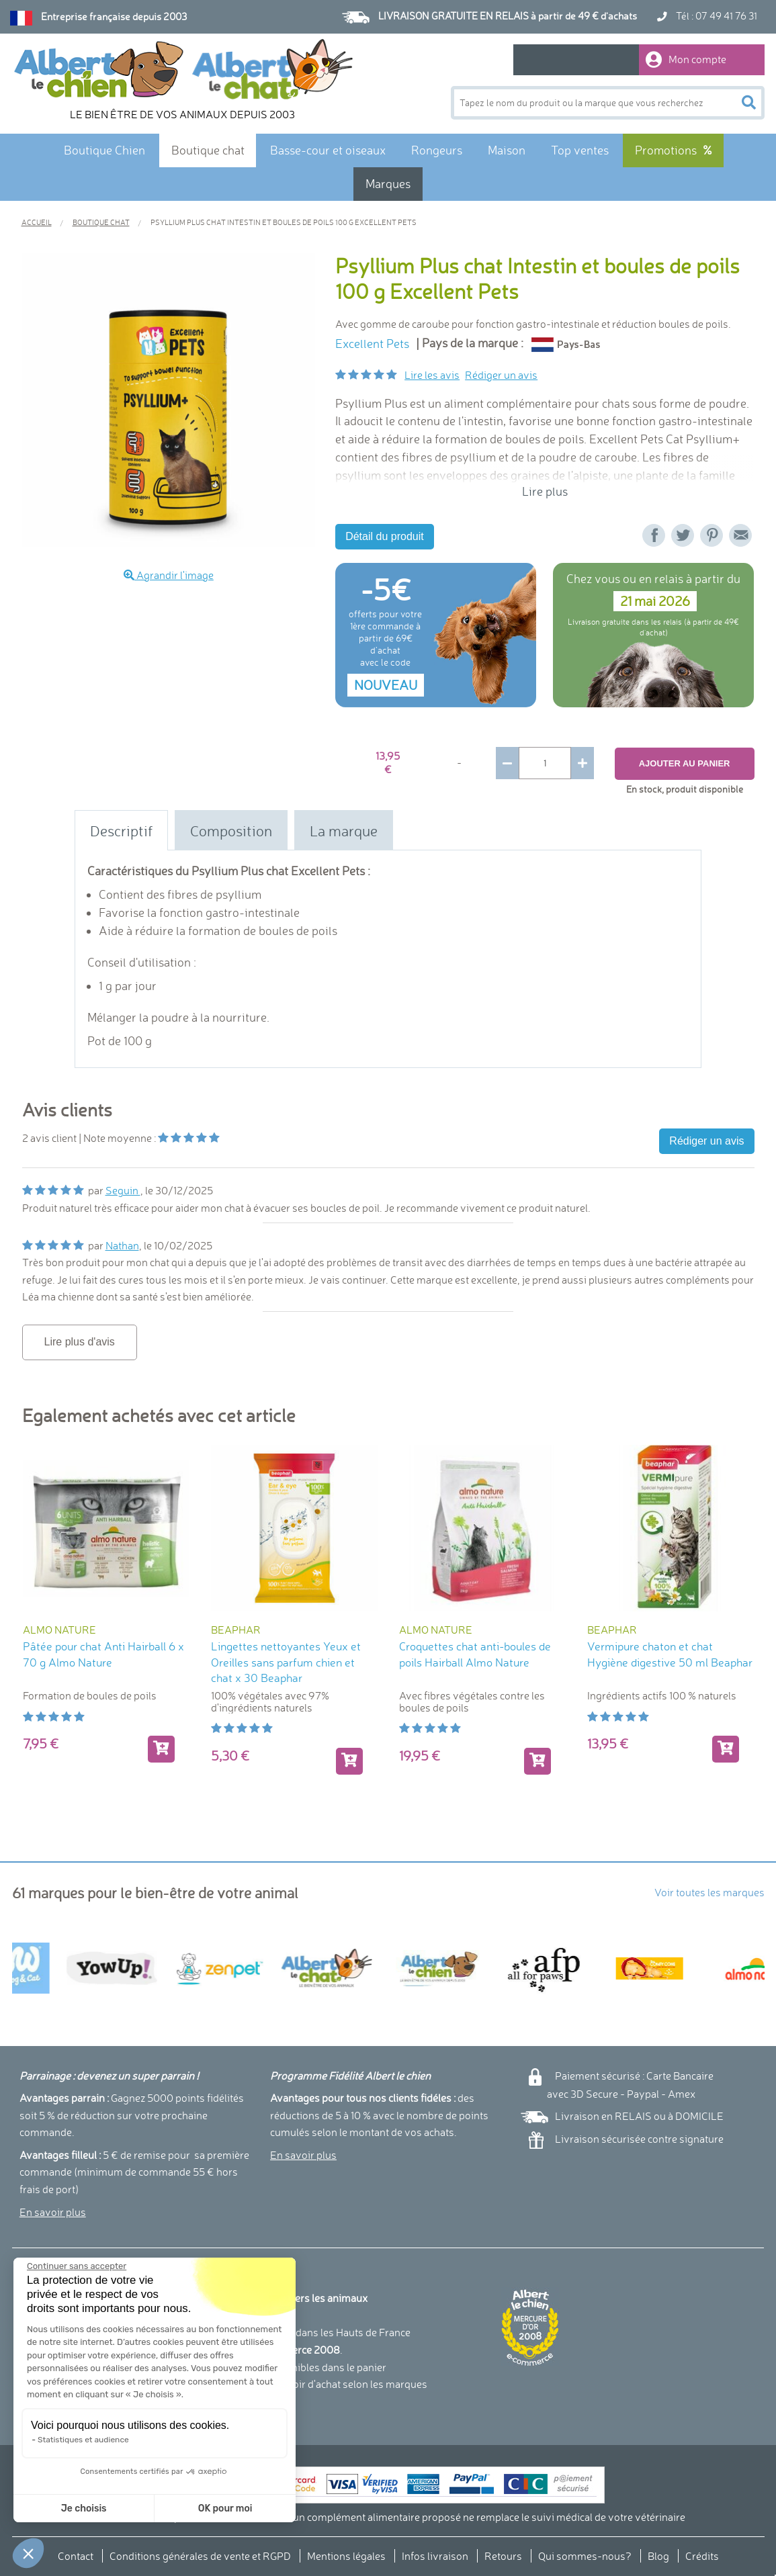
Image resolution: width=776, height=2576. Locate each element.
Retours (503, 2556)
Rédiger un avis (501, 375)
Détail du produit (384, 536)
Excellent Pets (372, 344)
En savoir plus (52, 2212)
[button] (28, 2553)
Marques (388, 184)
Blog (658, 2556)
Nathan (122, 1245)
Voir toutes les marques (709, 1892)
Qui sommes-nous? (585, 2556)
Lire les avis (432, 375)
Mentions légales (346, 2556)
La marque (344, 830)
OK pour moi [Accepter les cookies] (126, 2508)
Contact (75, 2556)
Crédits (702, 2556)
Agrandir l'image (169, 575)
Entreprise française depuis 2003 (114, 17)
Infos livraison (435, 2556)
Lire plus (545, 491)
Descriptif (121, 830)
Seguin (122, 1190)
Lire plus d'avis (79, 1341)
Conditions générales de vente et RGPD (200, 2556)
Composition (231, 830)
